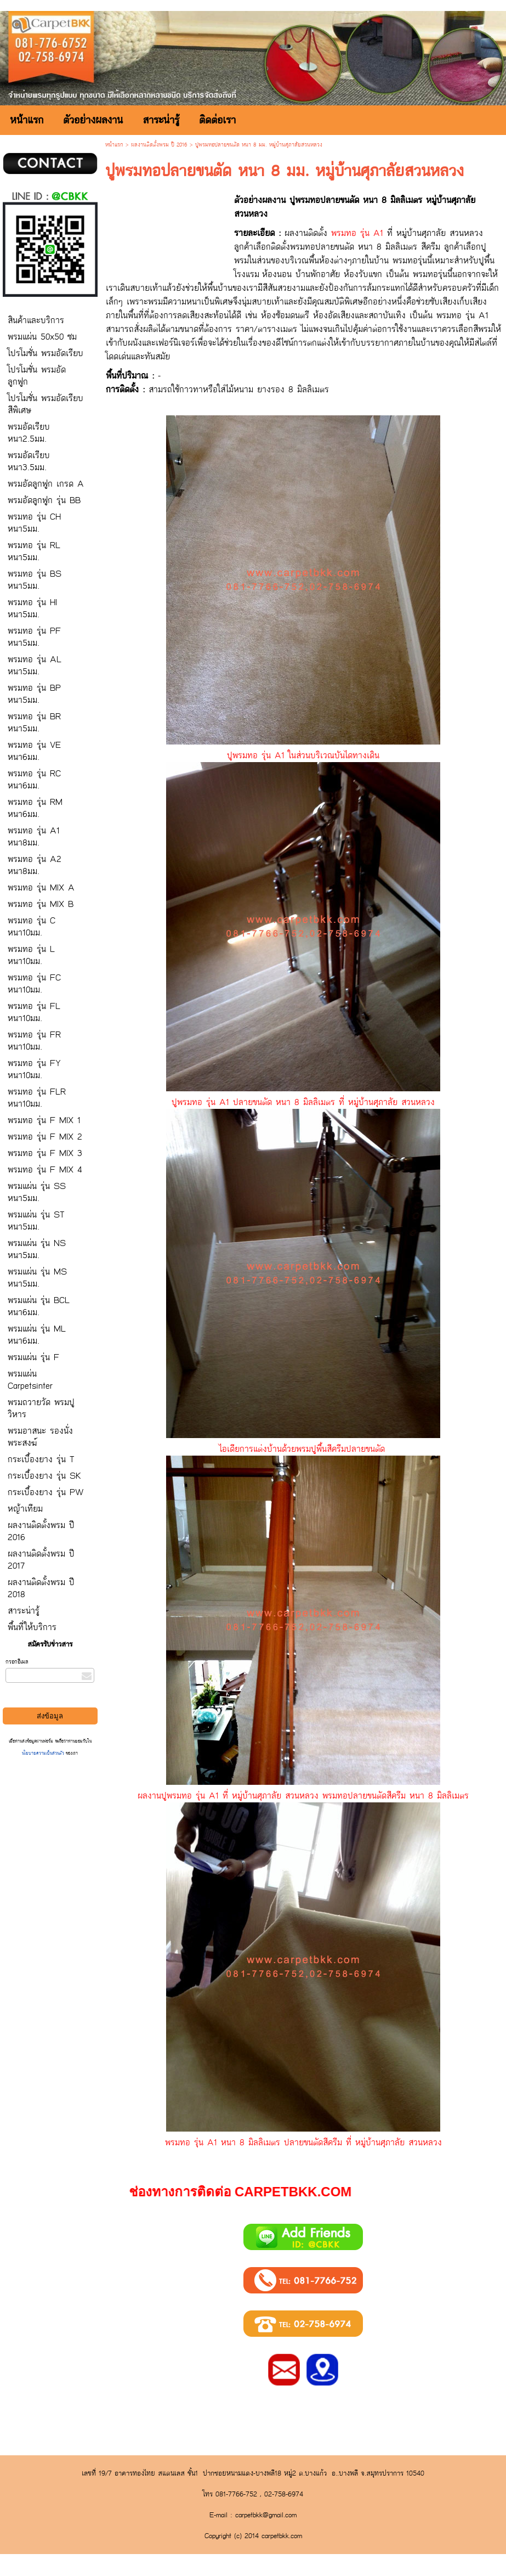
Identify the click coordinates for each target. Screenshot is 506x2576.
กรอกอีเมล (17, 1662)
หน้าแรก (114, 144)
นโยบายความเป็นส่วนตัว (44, 1753)
